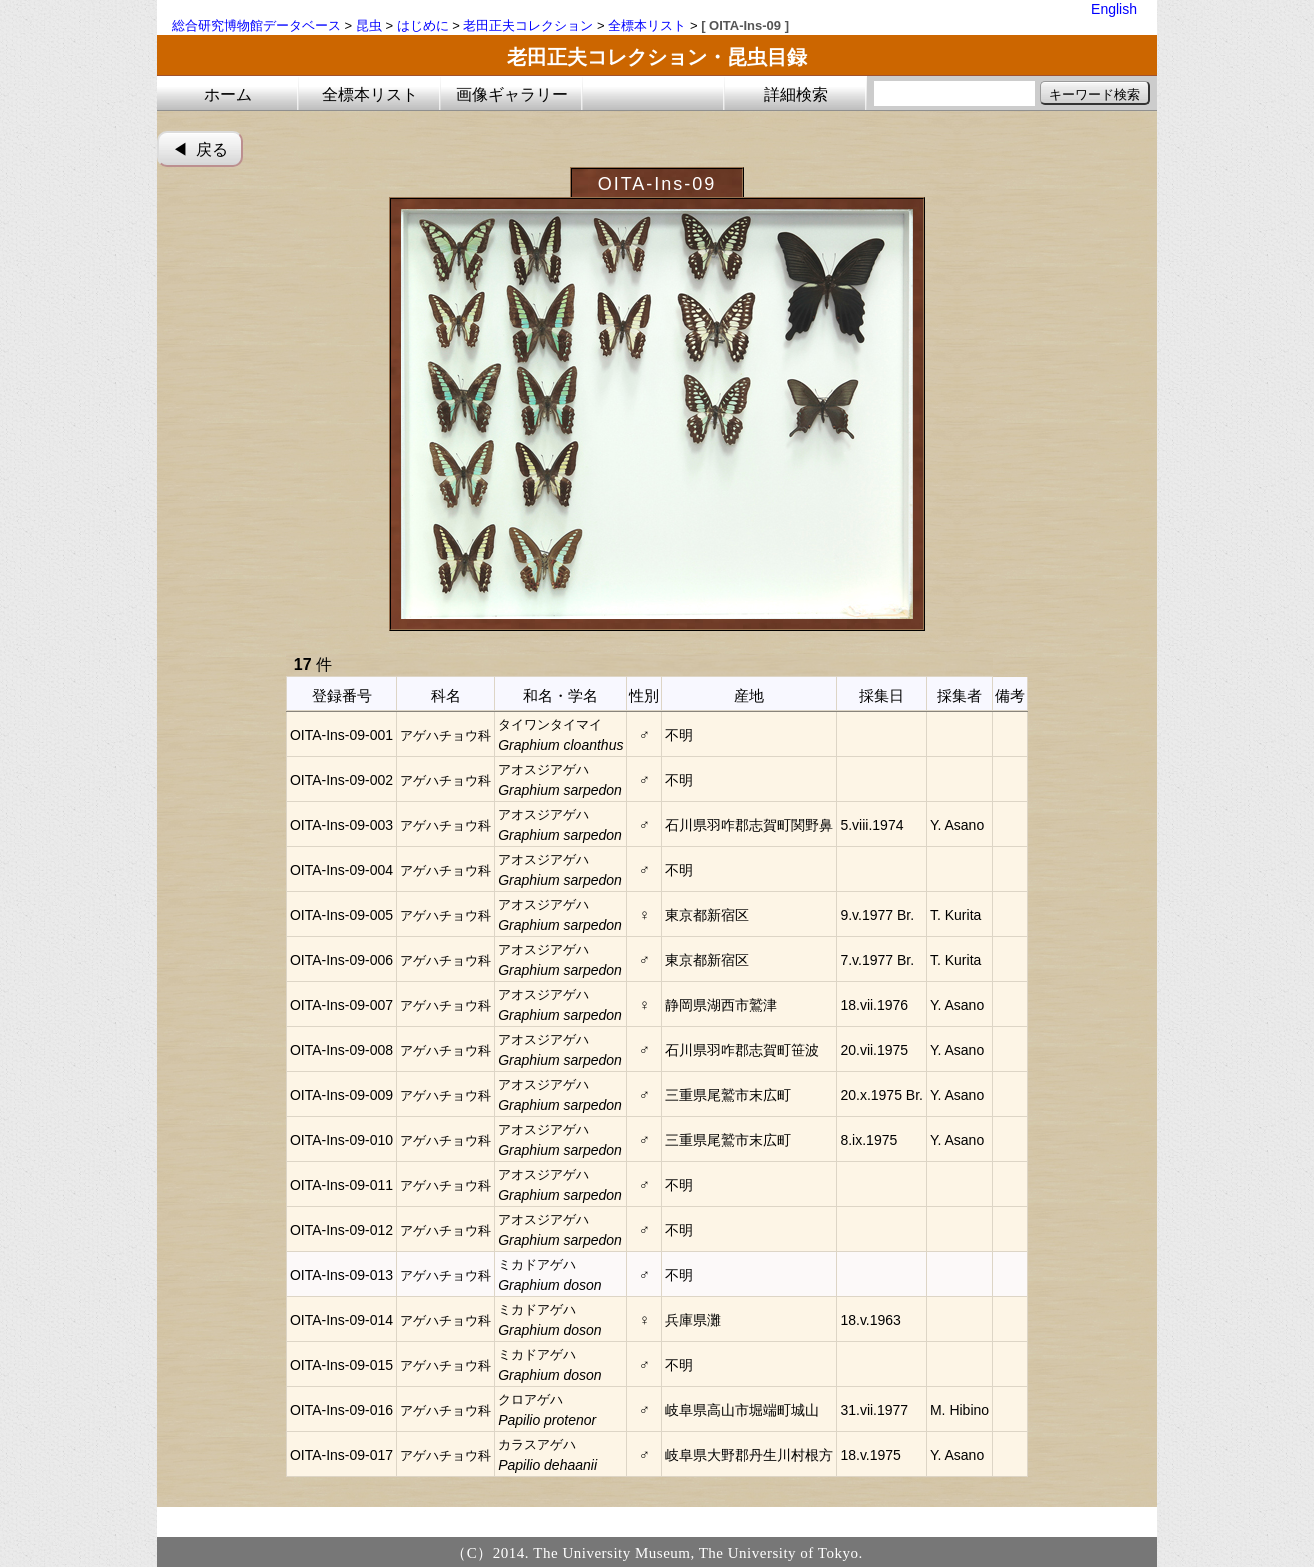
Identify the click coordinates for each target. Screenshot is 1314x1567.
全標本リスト (647, 25)
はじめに (423, 25)
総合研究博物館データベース (256, 25)
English (1114, 9)
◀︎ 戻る (200, 149)
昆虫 (369, 25)
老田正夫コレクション (528, 25)
